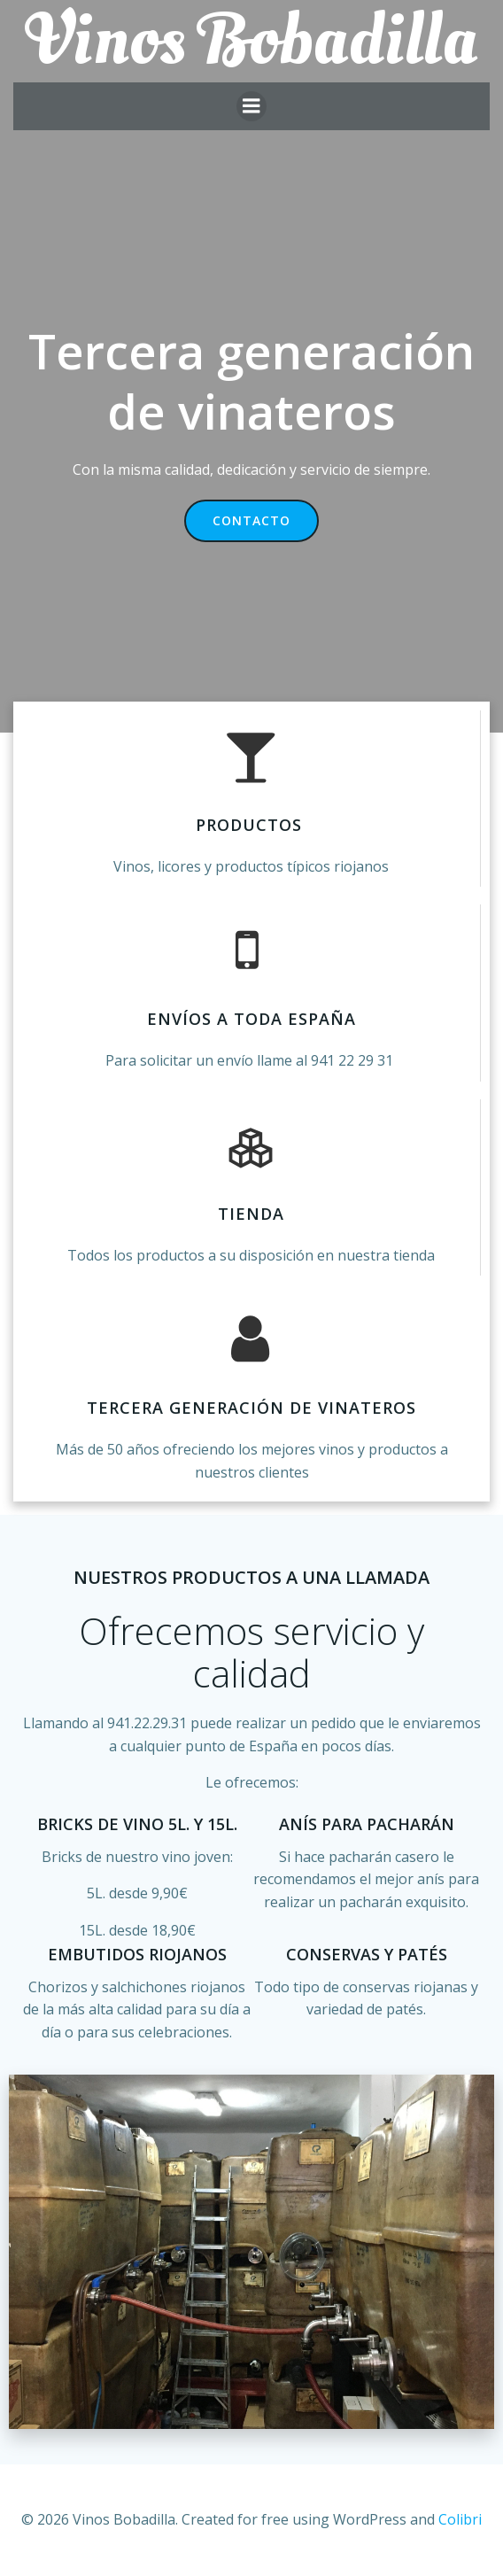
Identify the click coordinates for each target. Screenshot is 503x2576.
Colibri (460, 2519)
